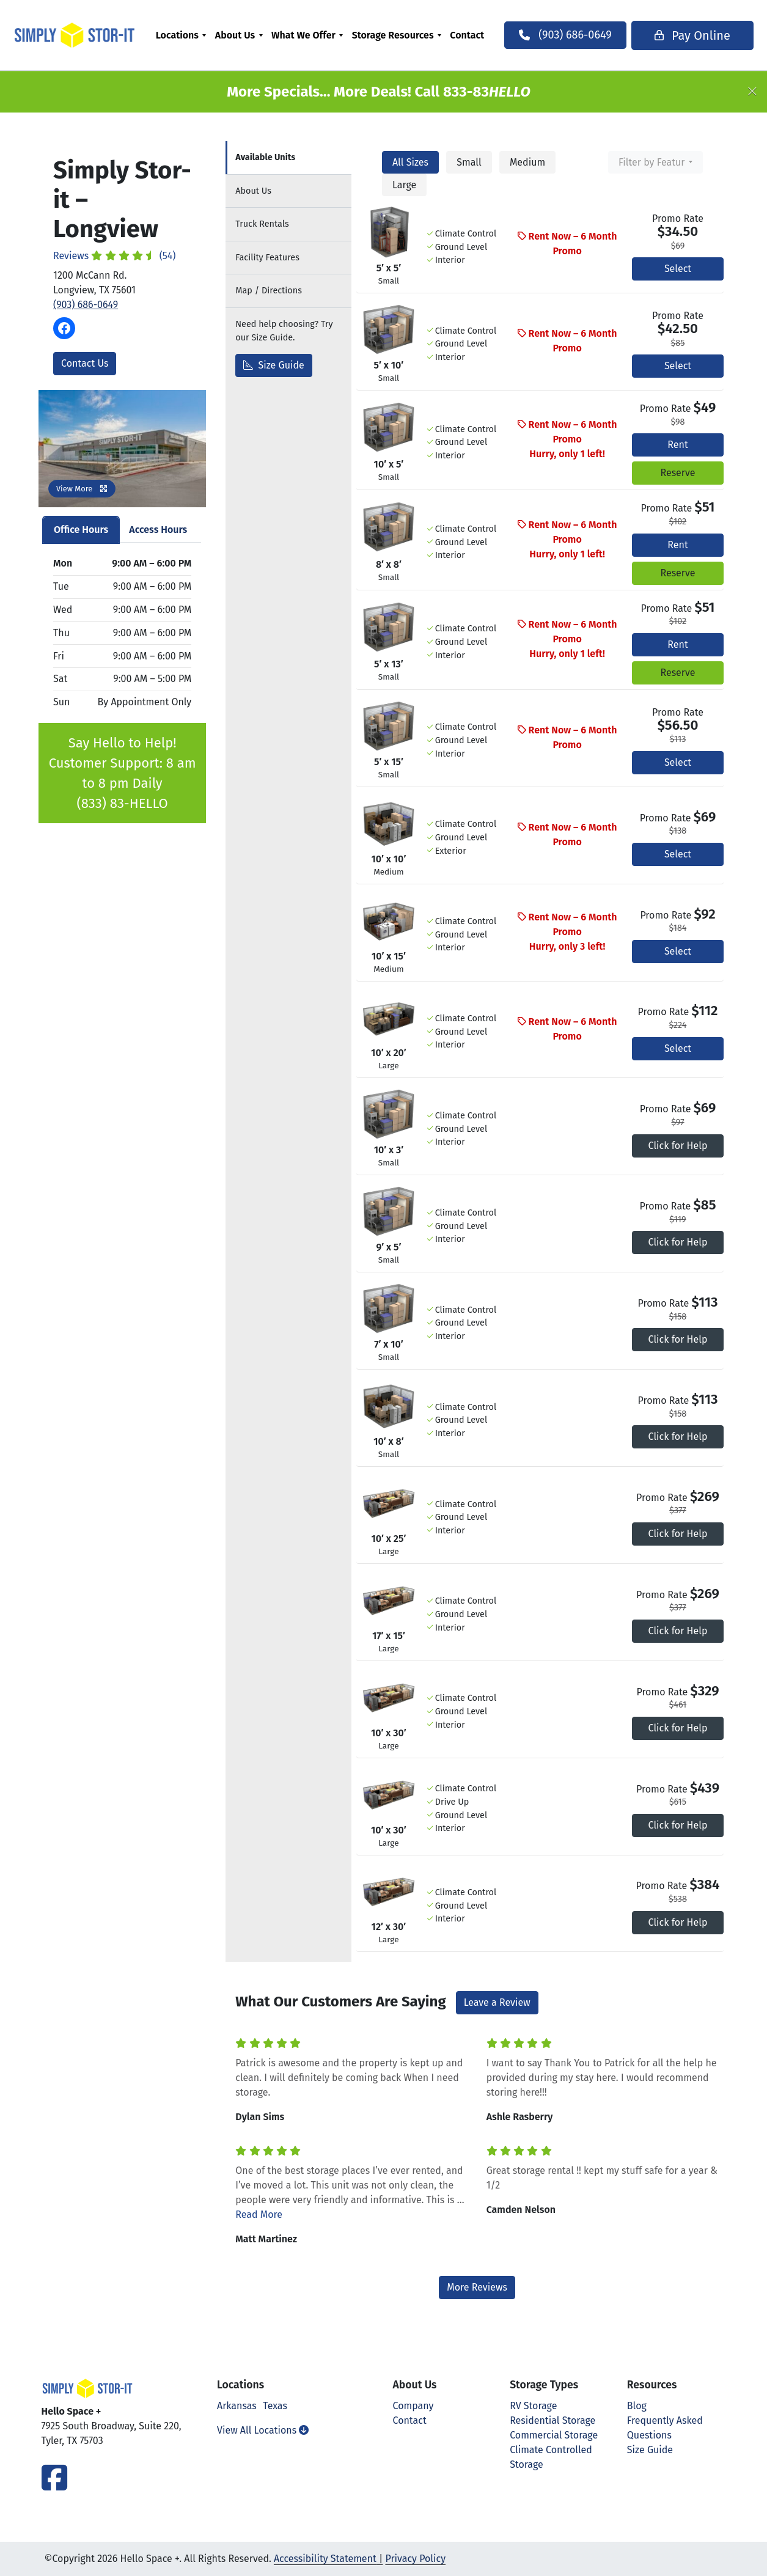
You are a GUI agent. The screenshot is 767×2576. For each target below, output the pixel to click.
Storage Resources (403, 35)
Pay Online (672, 35)
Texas (275, 2406)
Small (469, 162)
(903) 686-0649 (85, 304)
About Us (245, 35)
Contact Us (84, 363)
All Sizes (410, 162)
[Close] (752, 91)
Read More (258, 2214)
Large (404, 185)
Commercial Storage (554, 2435)
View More (82, 488)
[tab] (288, 158)
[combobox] (655, 162)
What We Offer (313, 35)
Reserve (677, 473)
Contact (477, 35)
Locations (187, 35)
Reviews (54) (114, 256)
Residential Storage (552, 2420)
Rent (677, 444)
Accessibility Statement (325, 2558)
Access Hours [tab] (158, 529)
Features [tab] (267, 257)
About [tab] (253, 191)
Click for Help (678, 1145)
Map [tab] (268, 290)
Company (413, 2406)
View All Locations (263, 2430)
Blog (637, 2406)
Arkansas (237, 2406)
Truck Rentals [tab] (261, 224)
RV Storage (533, 2406)
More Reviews (477, 2287)
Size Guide (273, 365)
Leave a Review (497, 2002)
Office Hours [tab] (81, 529)
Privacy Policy (415, 2558)
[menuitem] (191, 35)
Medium (527, 162)
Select (677, 268)
